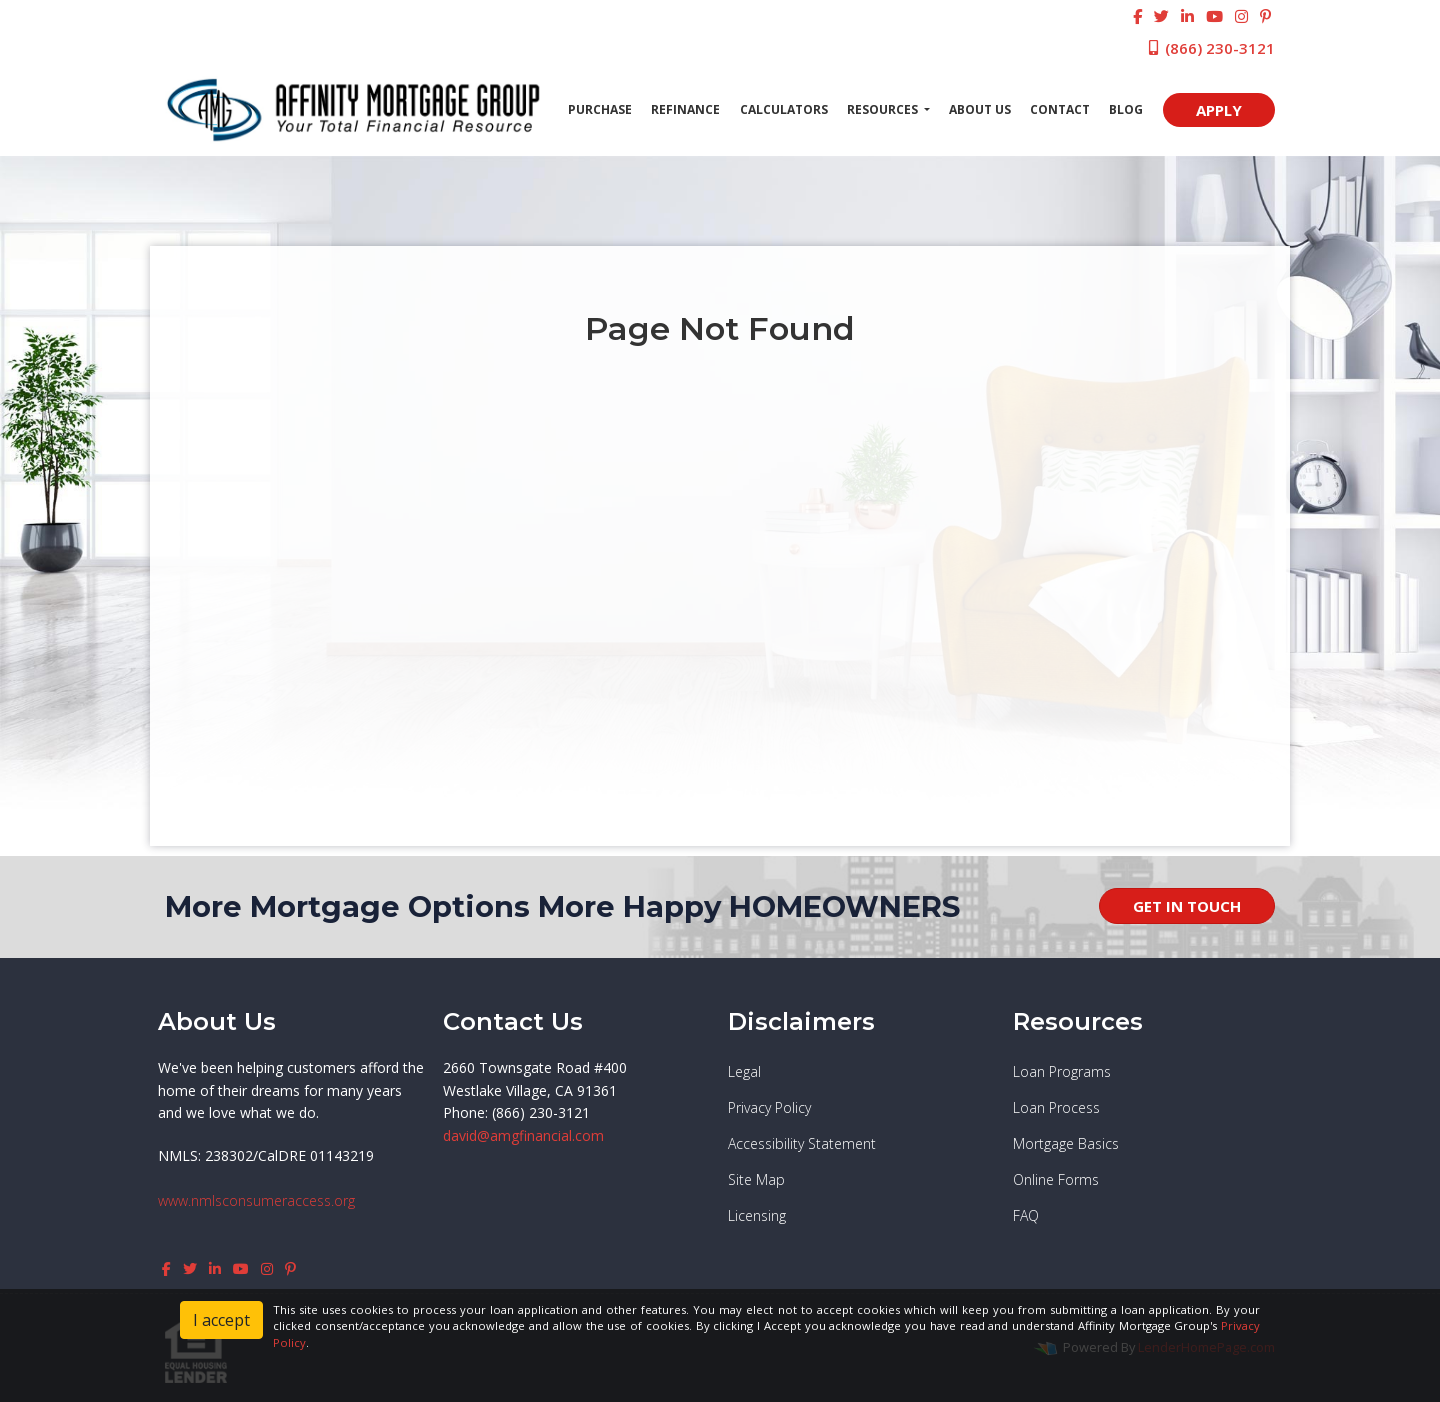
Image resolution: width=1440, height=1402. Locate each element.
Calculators (784, 109)
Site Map (756, 1179)
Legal (744, 1071)
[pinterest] (1265, 16)
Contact (1060, 109)
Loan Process (1056, 1107)
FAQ (1026, 1215)
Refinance (685, 109)
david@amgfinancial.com (523, 1135)
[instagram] (1241, 16)
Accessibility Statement (802, 1143)
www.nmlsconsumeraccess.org (256, 1200)
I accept (221, 1320)
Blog (1126, 109)
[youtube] (1214, 16)
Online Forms (1056, 1179)
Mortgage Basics (1066, 1143)
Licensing (757, 1215)
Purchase (600, 109)
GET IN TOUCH (1187, 906)
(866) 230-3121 (1210, 48)
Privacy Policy (769, 1107)
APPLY (1219, 110)
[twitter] (1161, 16)
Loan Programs (1062, 1071)
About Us (980, 109)
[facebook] (1137, 16)
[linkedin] (1187, 16)
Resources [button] (884, 109)
